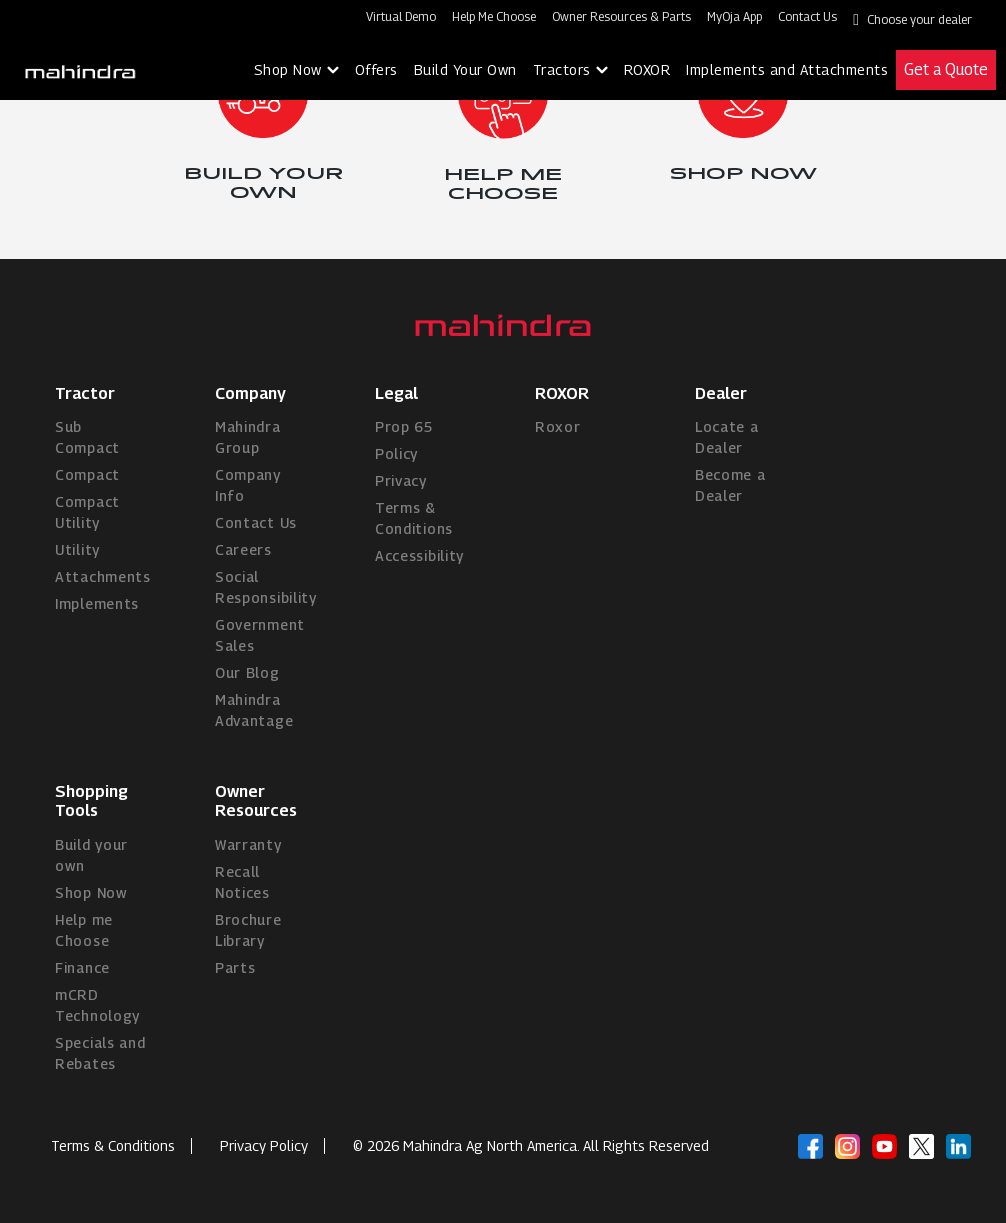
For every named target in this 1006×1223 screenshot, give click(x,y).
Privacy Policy (264, 1145)
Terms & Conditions (113, 1145)
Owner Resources (256, 801)
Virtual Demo (401, 16)
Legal (396, 393)
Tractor (85, 393)
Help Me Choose (494, 16)
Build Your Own (465, 69)
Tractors (562, 69)
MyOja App (734, 16)
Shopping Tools (91, 801)
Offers (376, 69)
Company (250, 393)
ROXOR (647, 69)
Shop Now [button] (288, 69)
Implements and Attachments (787, 69)
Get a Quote (946, 69)
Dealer (721, 393)
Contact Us (807, 16)
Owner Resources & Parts (621, 16)
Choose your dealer (919, 19)
